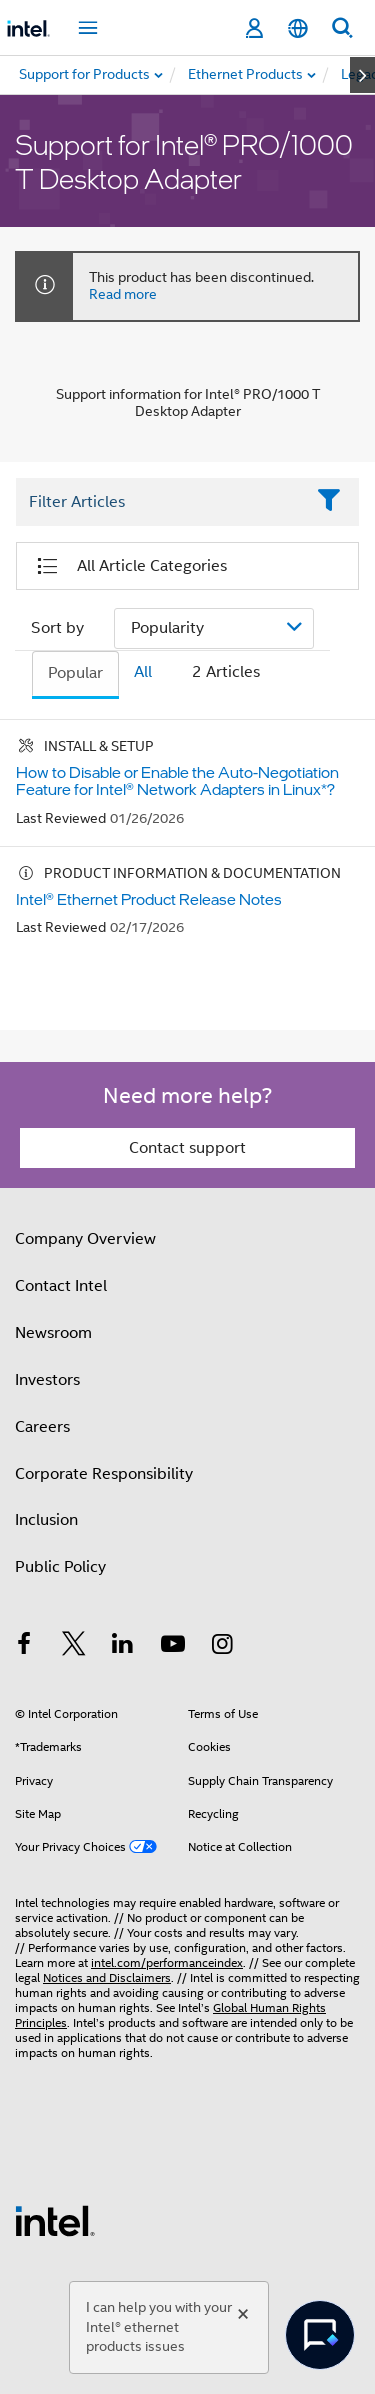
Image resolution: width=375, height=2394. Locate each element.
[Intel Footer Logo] (55, 2220)
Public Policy (60, 1567)
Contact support (187, 1148)
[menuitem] (246, 75)
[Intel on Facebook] (24, 1647)
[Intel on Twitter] (74, 1647)
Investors (47, 1380)
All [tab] (143, 672)
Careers (42, 1427)
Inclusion (46, 1520)
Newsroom (53, 1333)
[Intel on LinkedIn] (123, 1647)
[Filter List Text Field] (160, 502)
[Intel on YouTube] (173, 1647)
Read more (123, 294)
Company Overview (85, 1239)
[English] (298, 28)
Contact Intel (61, 1286)
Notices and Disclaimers (107, 1977)
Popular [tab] (75, 673)
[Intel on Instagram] (222, 1647)
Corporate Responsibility (104, 1474)
